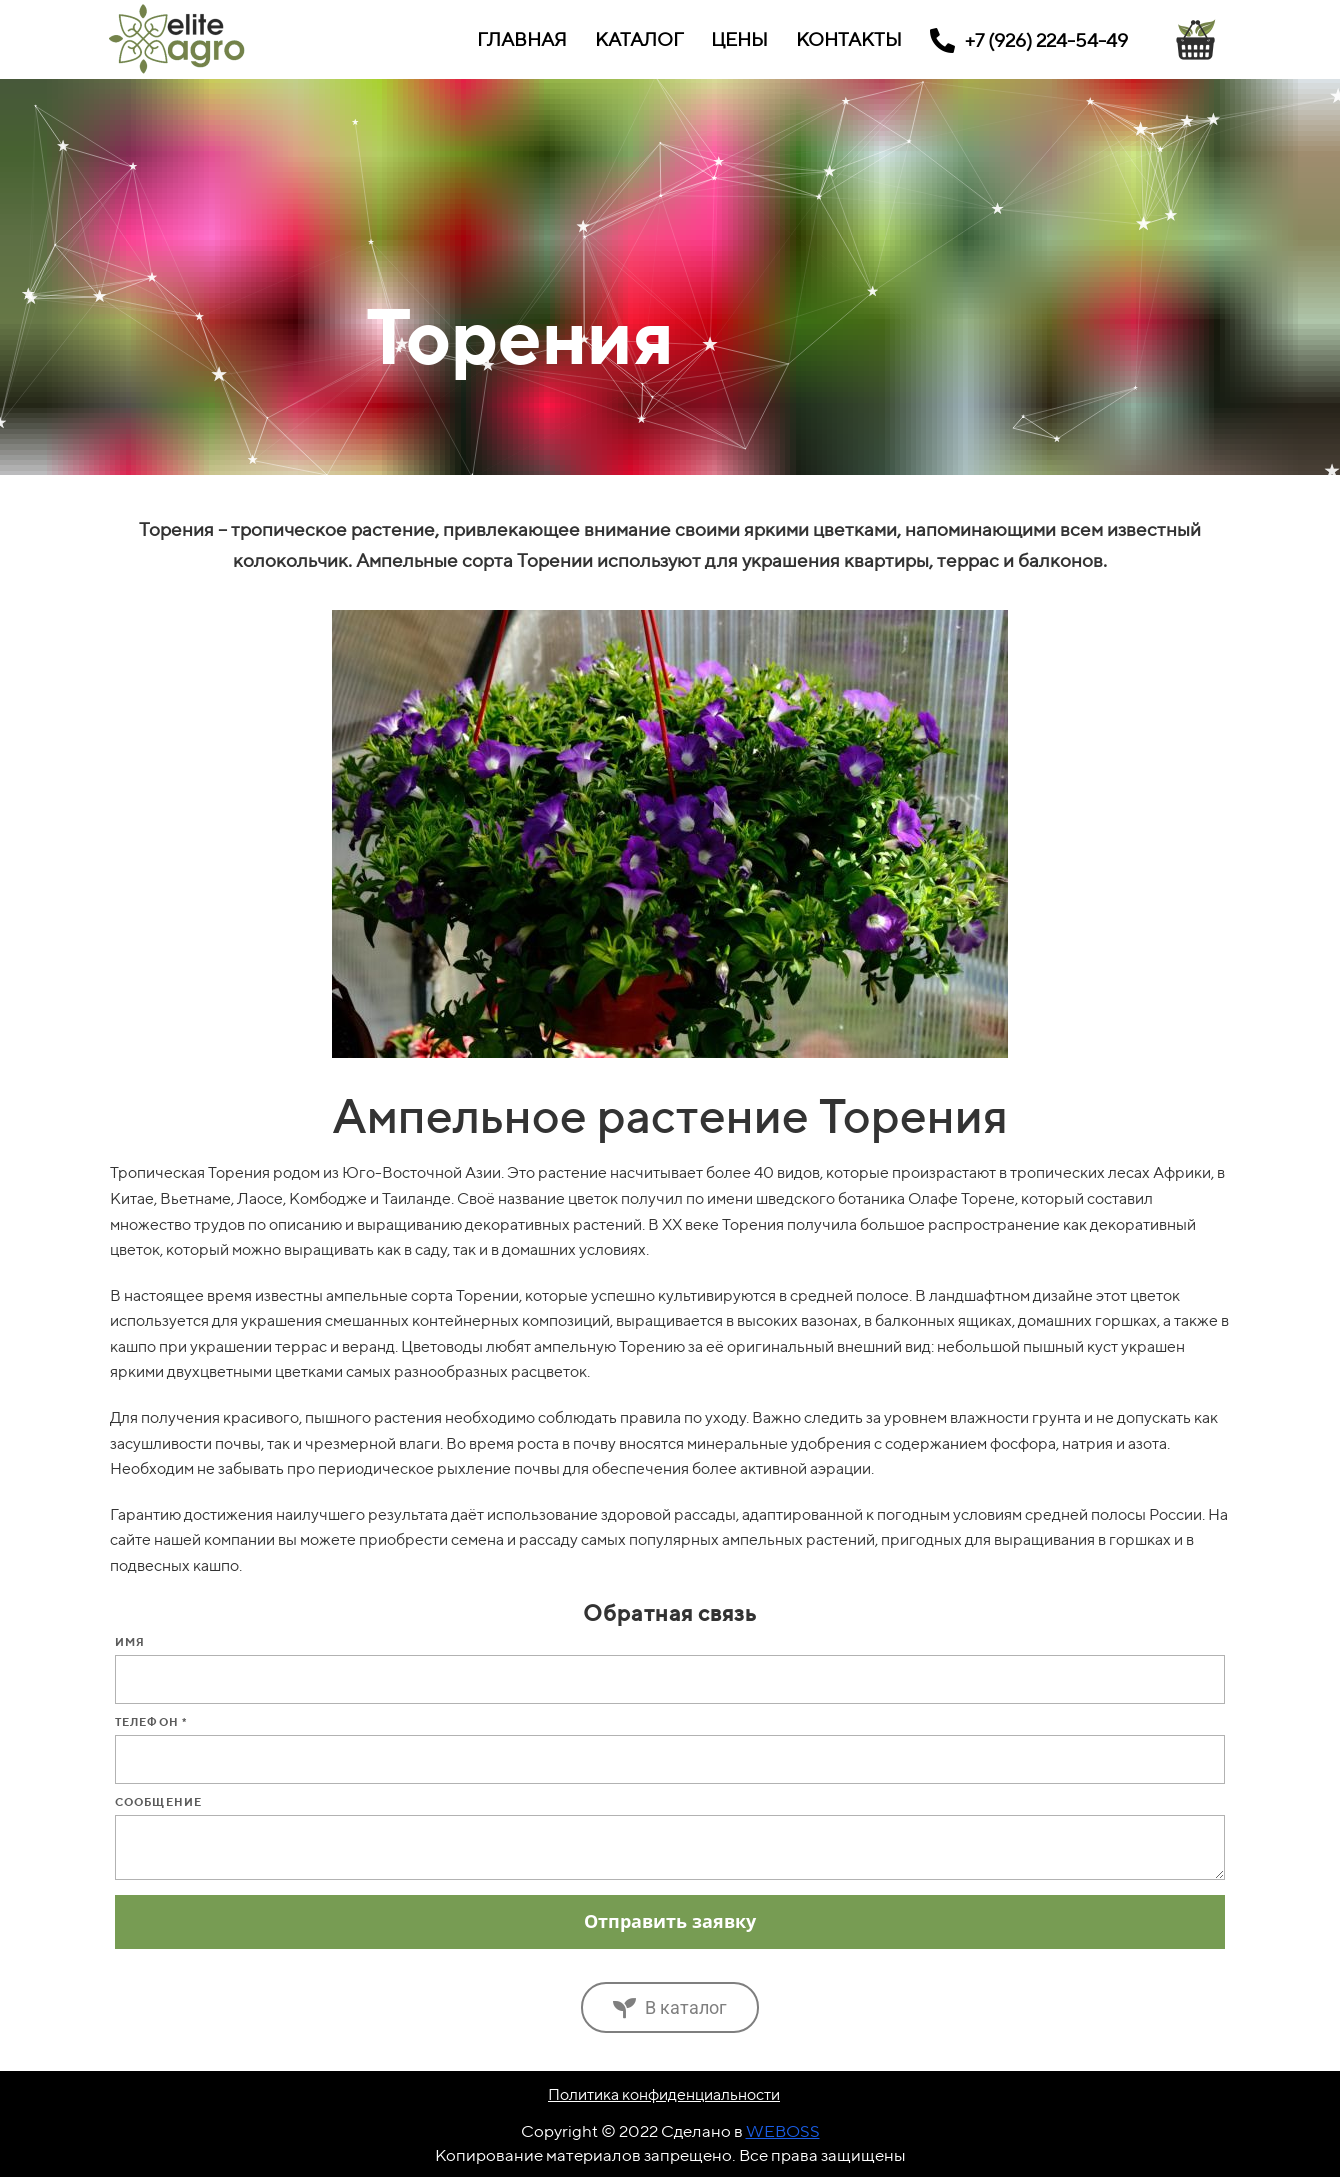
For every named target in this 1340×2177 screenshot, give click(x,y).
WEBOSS (783, 2131)
